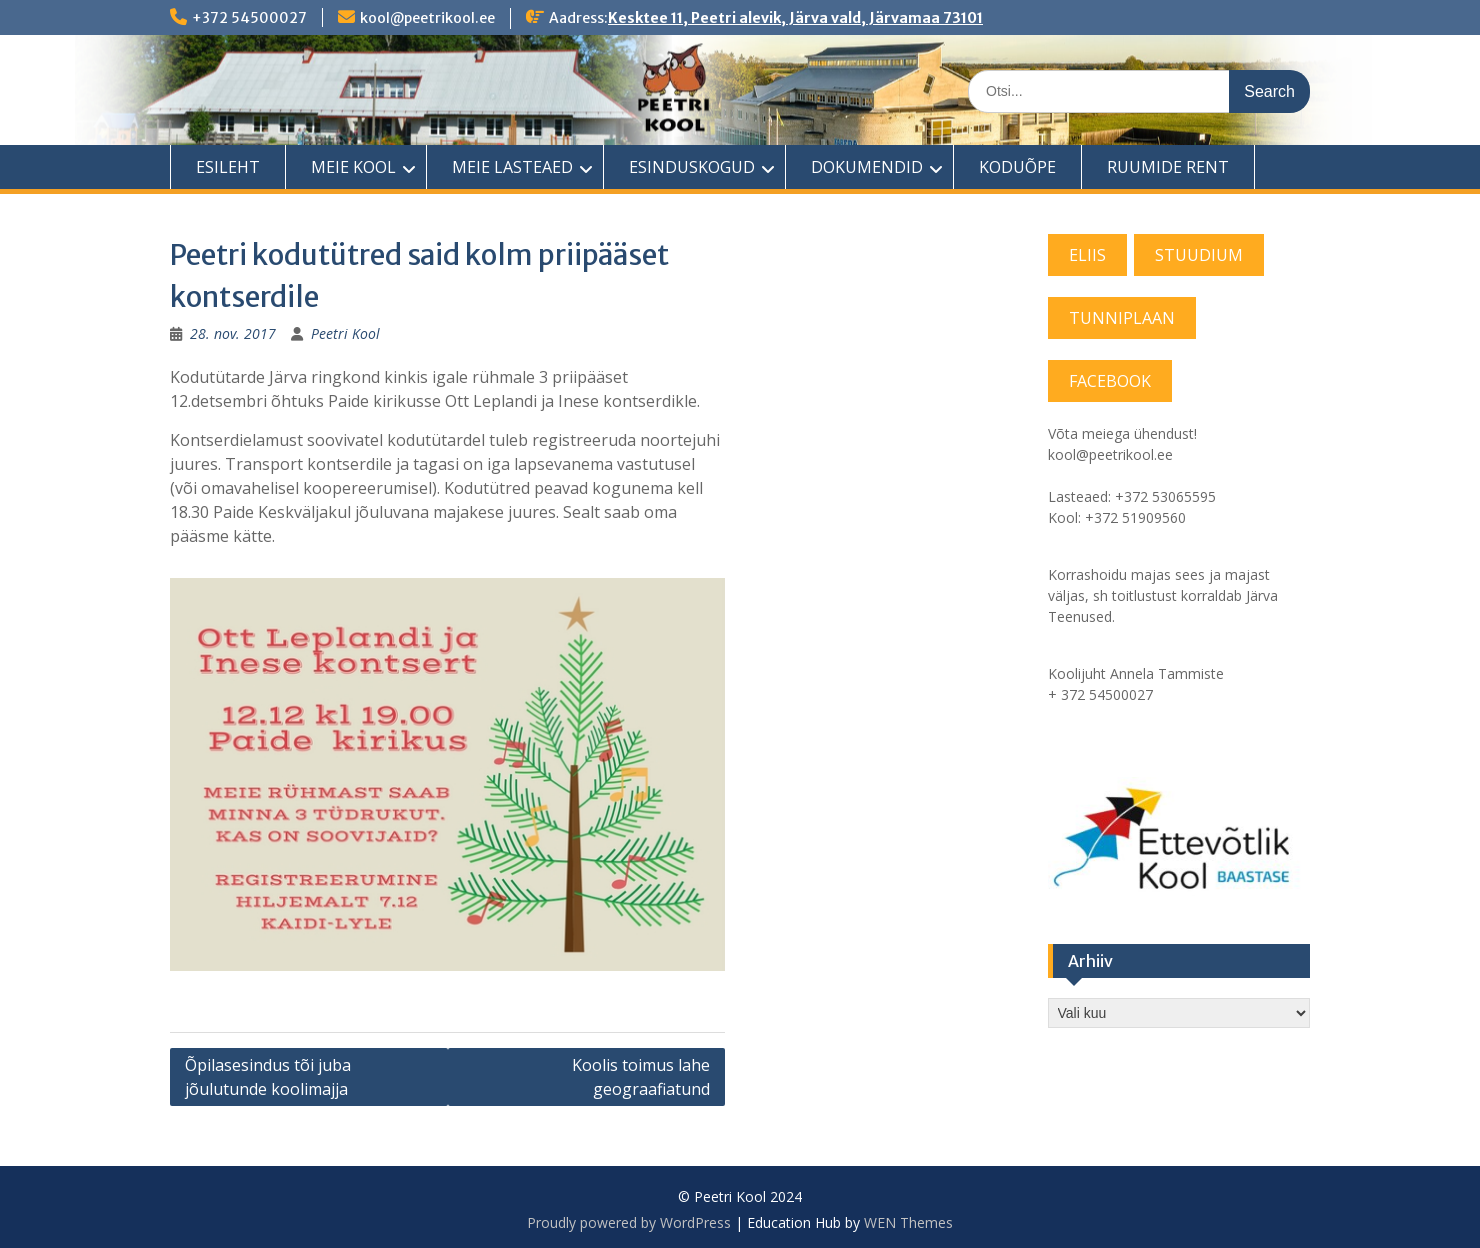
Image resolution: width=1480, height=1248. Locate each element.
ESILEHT (228, 167)
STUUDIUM (1199, 255)
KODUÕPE (1017, 167)
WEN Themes (908, 1222)
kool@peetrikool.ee (427, 18)
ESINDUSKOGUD (692, 167)
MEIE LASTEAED (512, 167)
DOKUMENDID (867, 167)
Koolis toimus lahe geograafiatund (641, 1077)
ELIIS (1087, 255)
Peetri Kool (345, 333)
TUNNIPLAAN (1122, 318)
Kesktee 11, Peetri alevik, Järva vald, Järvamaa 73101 (795, 18)
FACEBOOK (1110, 381)
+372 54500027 (249, 18)
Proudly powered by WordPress (629, 1222)
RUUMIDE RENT (1168, 167)
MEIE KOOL (353, 167)
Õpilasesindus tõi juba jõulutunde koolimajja (268, 1077)
